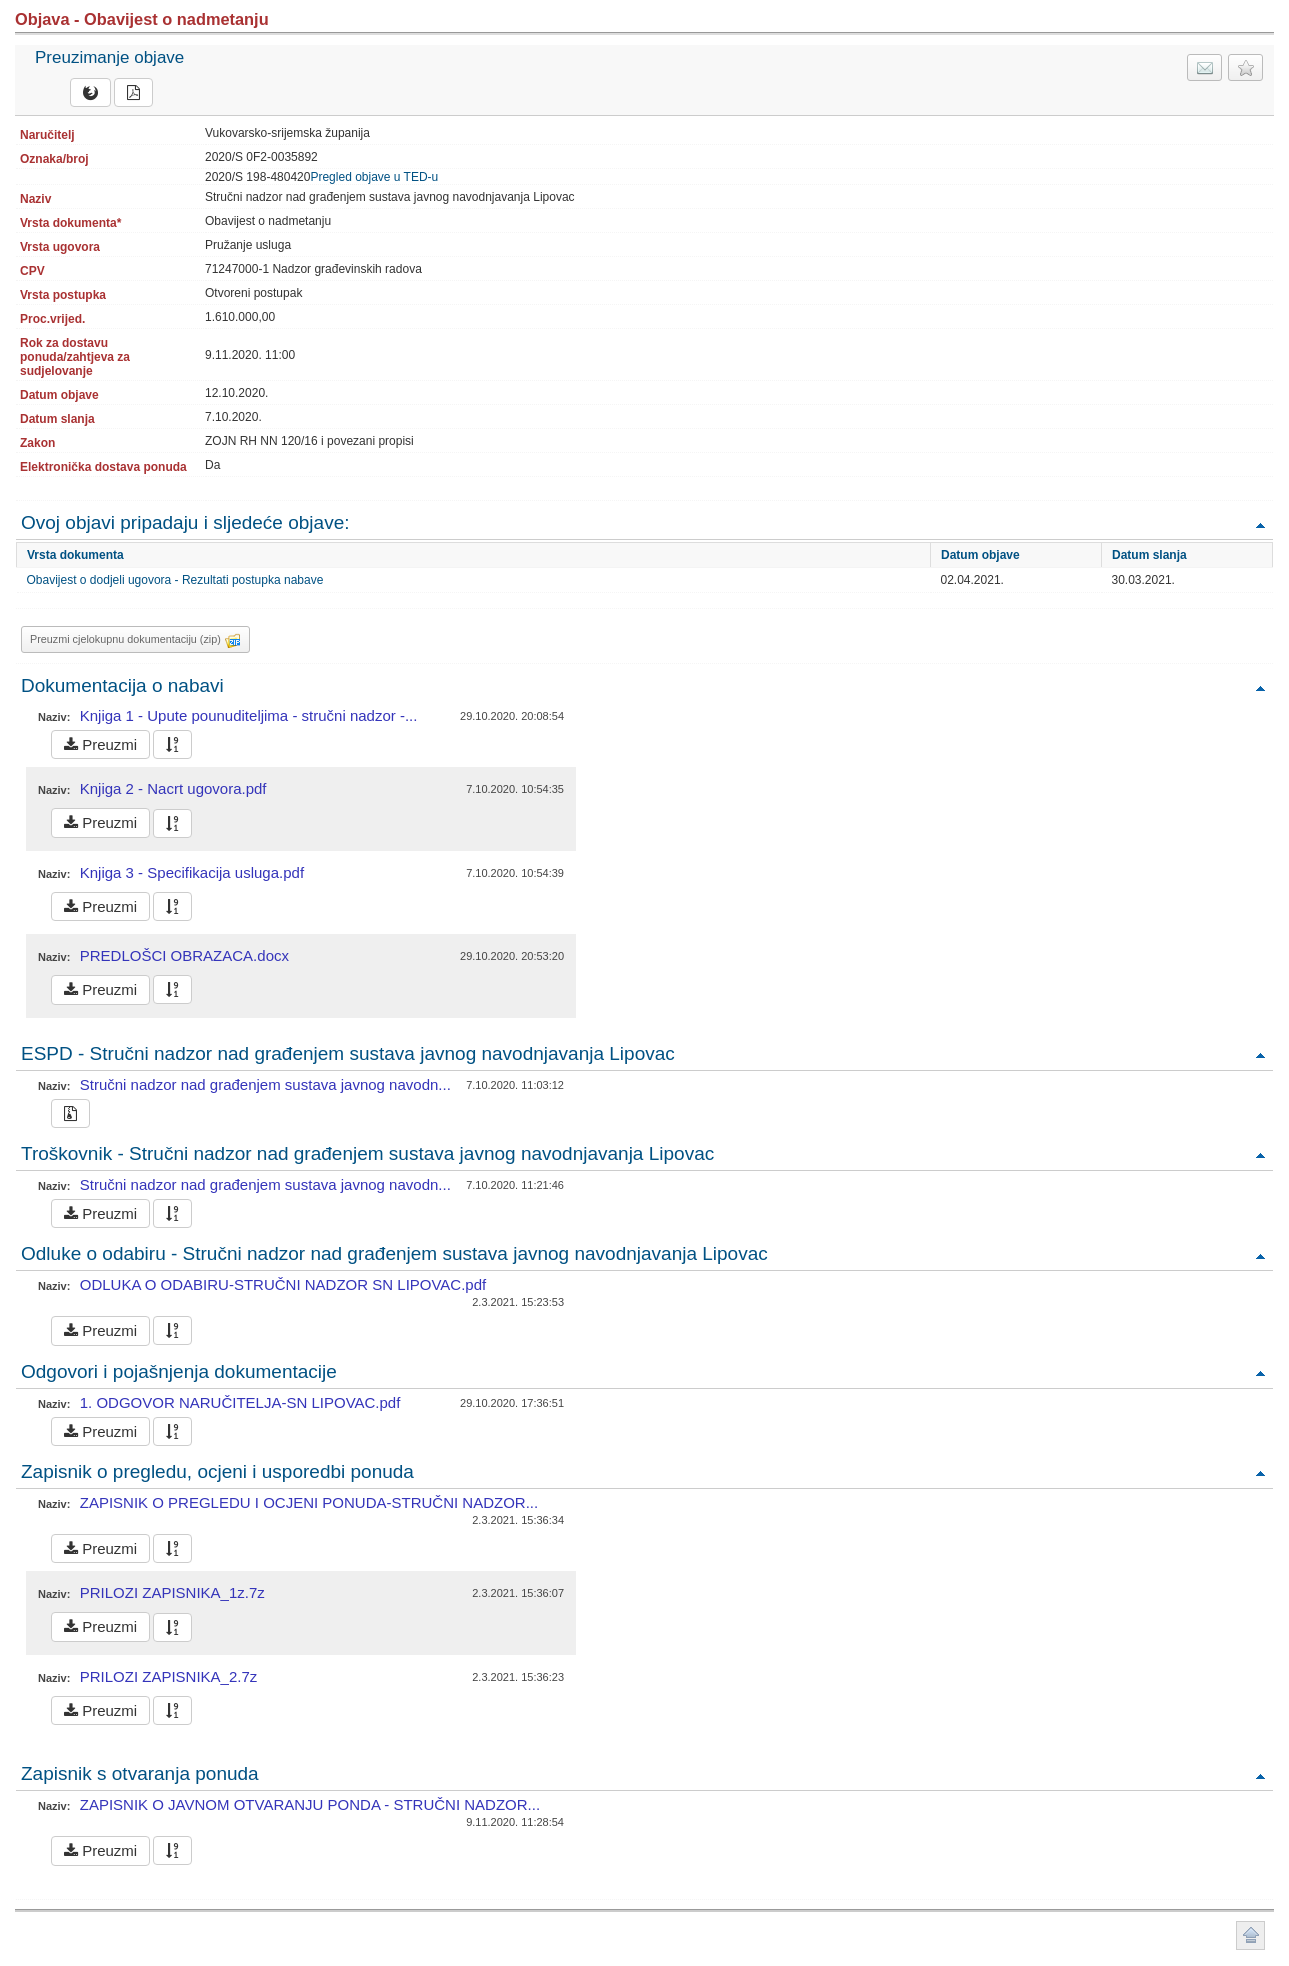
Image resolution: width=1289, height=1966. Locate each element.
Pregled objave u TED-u (374, 177)
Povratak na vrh (1260, 524)
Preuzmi (100, 744)
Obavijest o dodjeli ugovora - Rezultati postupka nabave (175, 580)
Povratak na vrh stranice (1250, 1935)
